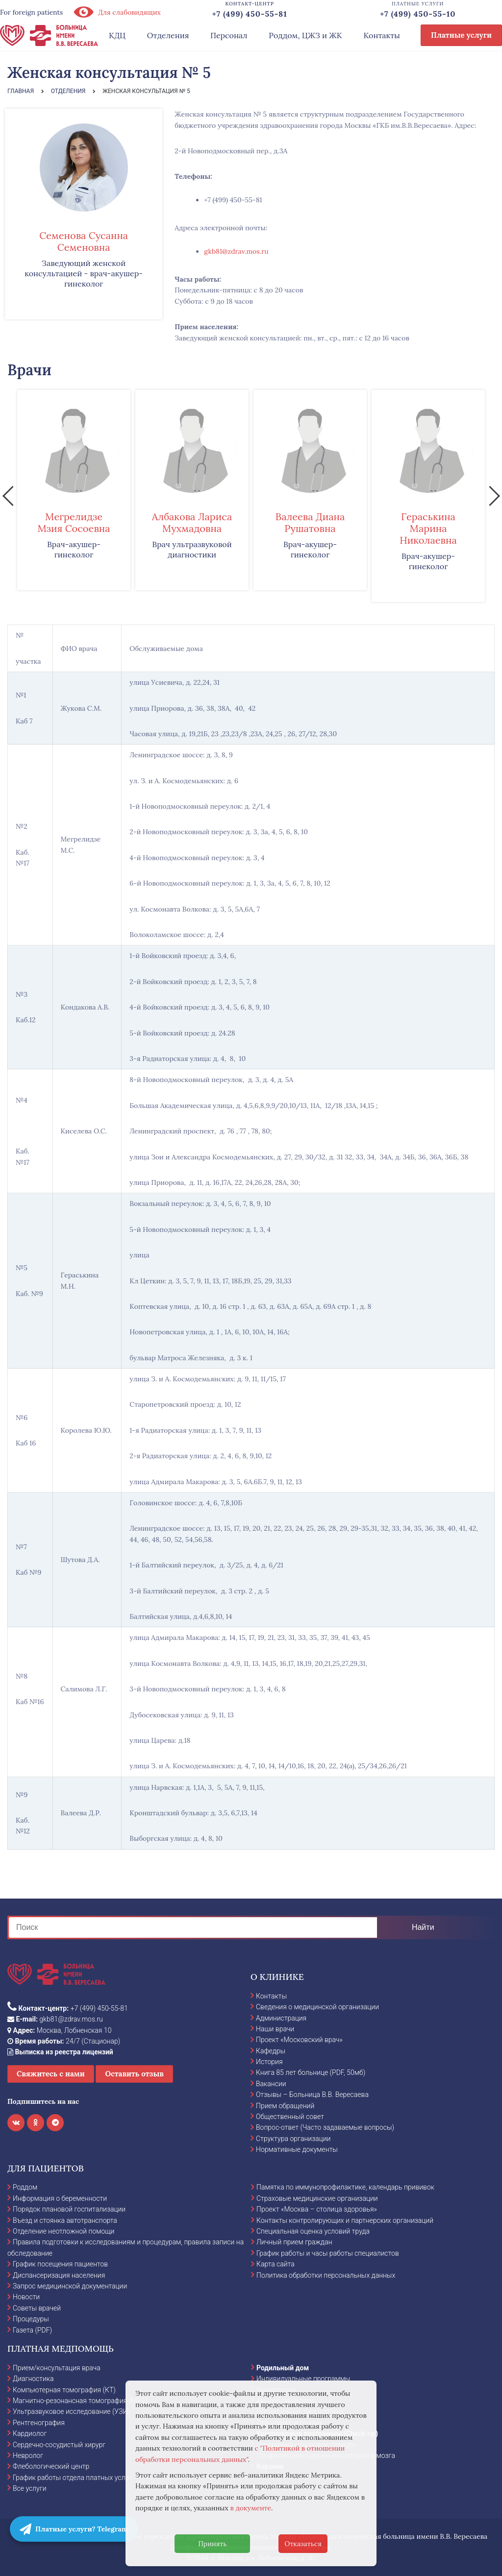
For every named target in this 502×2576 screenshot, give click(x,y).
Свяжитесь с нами (51, 2073)
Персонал (229, 35)
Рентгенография (39, 2423)
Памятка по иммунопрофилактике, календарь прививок (345, 2187)
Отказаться (303, 2543)
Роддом (25, 2187)
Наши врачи (275, 2029)
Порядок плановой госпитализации (69, 2209)
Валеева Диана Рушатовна (310, 522)
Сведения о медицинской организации (317, 2007)
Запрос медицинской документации (70, 2286)
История (269, 2062)
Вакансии (271, 2084)
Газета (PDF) (32, 2330)
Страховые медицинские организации (317, 2198)
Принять (212, 2543)
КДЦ (117, 35)
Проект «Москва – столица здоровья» (316, 2209)
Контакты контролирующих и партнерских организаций (344, 2220)
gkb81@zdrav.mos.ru (236, 251)
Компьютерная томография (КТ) (64, 2390)
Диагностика (33, 2379)
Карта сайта (275, 2264)
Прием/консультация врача (56, 2368)
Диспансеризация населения (59, 2275)
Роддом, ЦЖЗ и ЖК (305, 35)
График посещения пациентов (60, 2264)
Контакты (381, 35)
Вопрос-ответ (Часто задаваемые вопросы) (325, 2127)
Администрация (281, 2018)
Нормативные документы (297, 2149)
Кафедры (270, 2051)
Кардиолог (30, 2433)
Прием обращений (285, 2106)
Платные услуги (461, 35)
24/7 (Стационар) (63, 2041)
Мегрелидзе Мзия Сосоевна (73, 522)
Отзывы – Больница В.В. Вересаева (312, 2094)
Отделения (168, 35)
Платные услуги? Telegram (74, 2529)
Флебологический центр (51, 2466)
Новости (26, 2297)
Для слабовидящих (117, 12)
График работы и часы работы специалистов (327, 2253)
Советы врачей (37, 2308)
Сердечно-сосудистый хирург (59, 2445)
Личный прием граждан (294, 2242)
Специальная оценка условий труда (313, 2231)
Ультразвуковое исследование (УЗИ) (71, 2411)
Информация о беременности (60, 2198)
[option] (74, 490)
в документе (251, 2508)
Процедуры (31, 2319)
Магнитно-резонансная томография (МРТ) (80, 2401)
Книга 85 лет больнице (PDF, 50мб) (310, 2072)
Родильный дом (282, 2368)
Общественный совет (290, 2116)
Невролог (28, 2455)
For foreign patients (31, 12)
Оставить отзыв (134, 2073)
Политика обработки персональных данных (325, 2275)
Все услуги (30, 2488)
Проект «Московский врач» (299, 2040)
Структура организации (293, 2139)
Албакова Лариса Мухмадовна (192, 522)
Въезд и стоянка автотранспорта (65, 2220)
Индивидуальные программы (303, 2379)
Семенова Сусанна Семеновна (83, 241)
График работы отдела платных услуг (72, 2477)
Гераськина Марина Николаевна (428, 528)
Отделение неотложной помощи (63, 2231)
